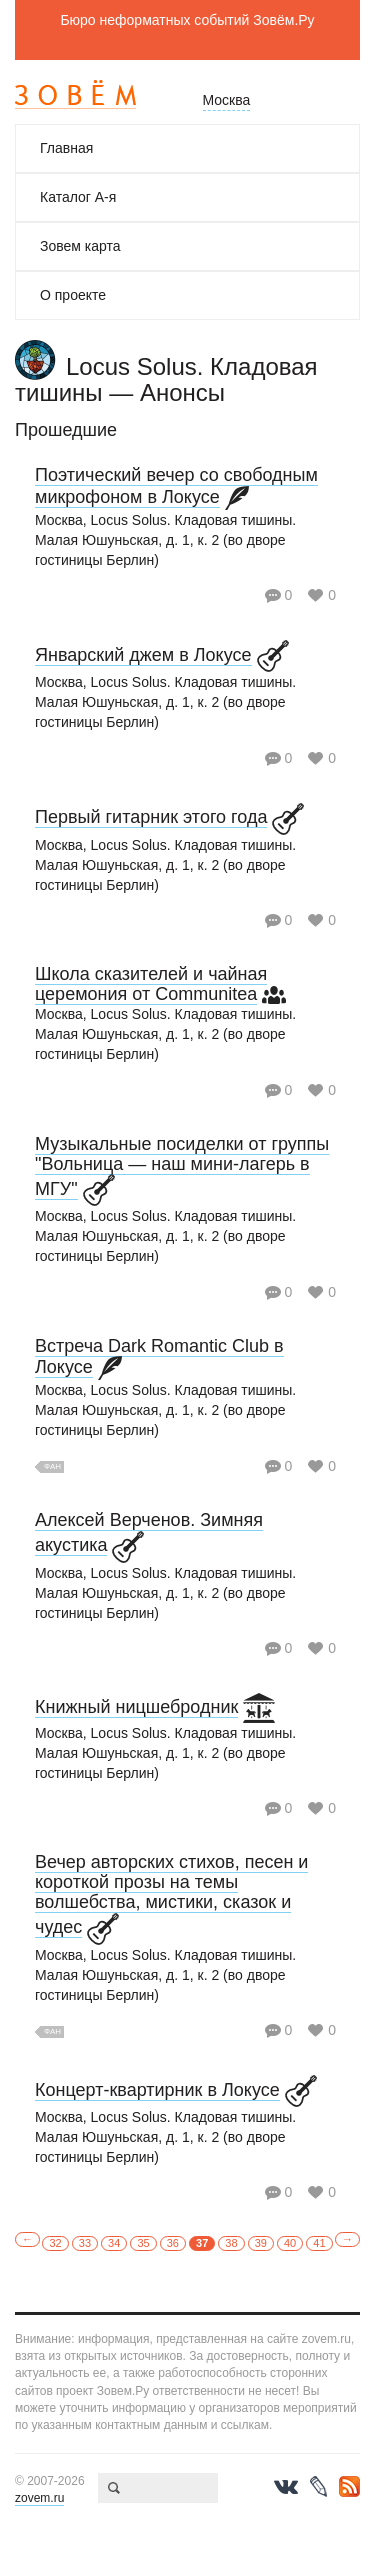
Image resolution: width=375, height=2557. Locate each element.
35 (143, 2243)
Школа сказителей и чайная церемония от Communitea (151, 984)
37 (202, 2243)
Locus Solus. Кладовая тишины (166, 379)
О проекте (73, 295)
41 (319, 2243)
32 (55, 2243)
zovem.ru (39, 2498)
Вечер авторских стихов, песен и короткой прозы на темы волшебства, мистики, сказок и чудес (171, 1894)
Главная (66, 148)
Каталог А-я (78, 197)
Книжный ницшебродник (136, 1707)
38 (231, 2243)
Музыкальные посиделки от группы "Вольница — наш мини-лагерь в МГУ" (182, 1166)
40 (290, 2243)
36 (173, 2243)
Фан (52, 1466)
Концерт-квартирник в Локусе (157, 2090)
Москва (227, 100)
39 (261, 2243)
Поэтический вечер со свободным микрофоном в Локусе (176, 486)
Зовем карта (80, 246)
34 (114, 2243)
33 (85, 2243)
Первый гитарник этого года (151, 817)
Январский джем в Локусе (143, 655)
